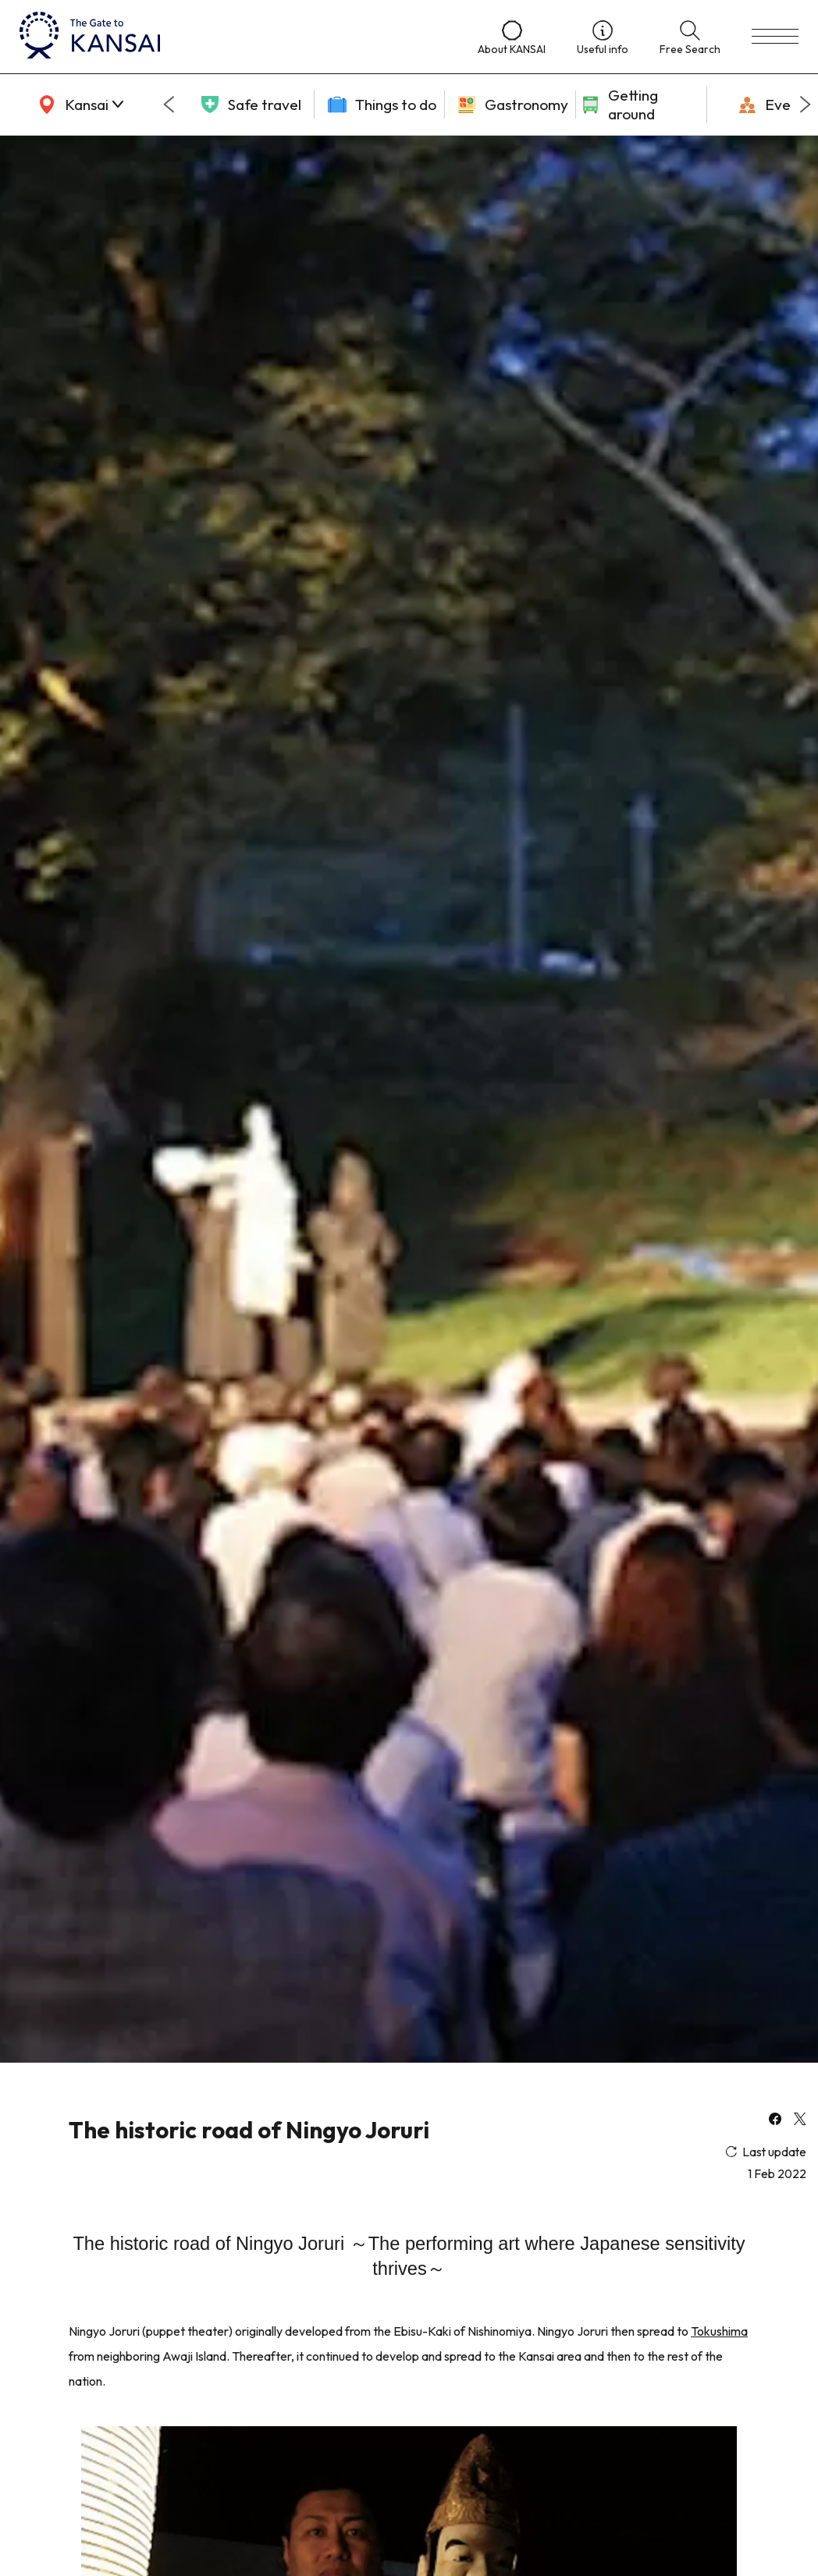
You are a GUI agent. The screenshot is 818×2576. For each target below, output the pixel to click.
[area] (78, 104)
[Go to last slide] (168, 104)
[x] (800, 2120)
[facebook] (775, 2120)
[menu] (775, 36)
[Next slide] (805, 104)
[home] (233, 37)
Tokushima (719, 2331)
